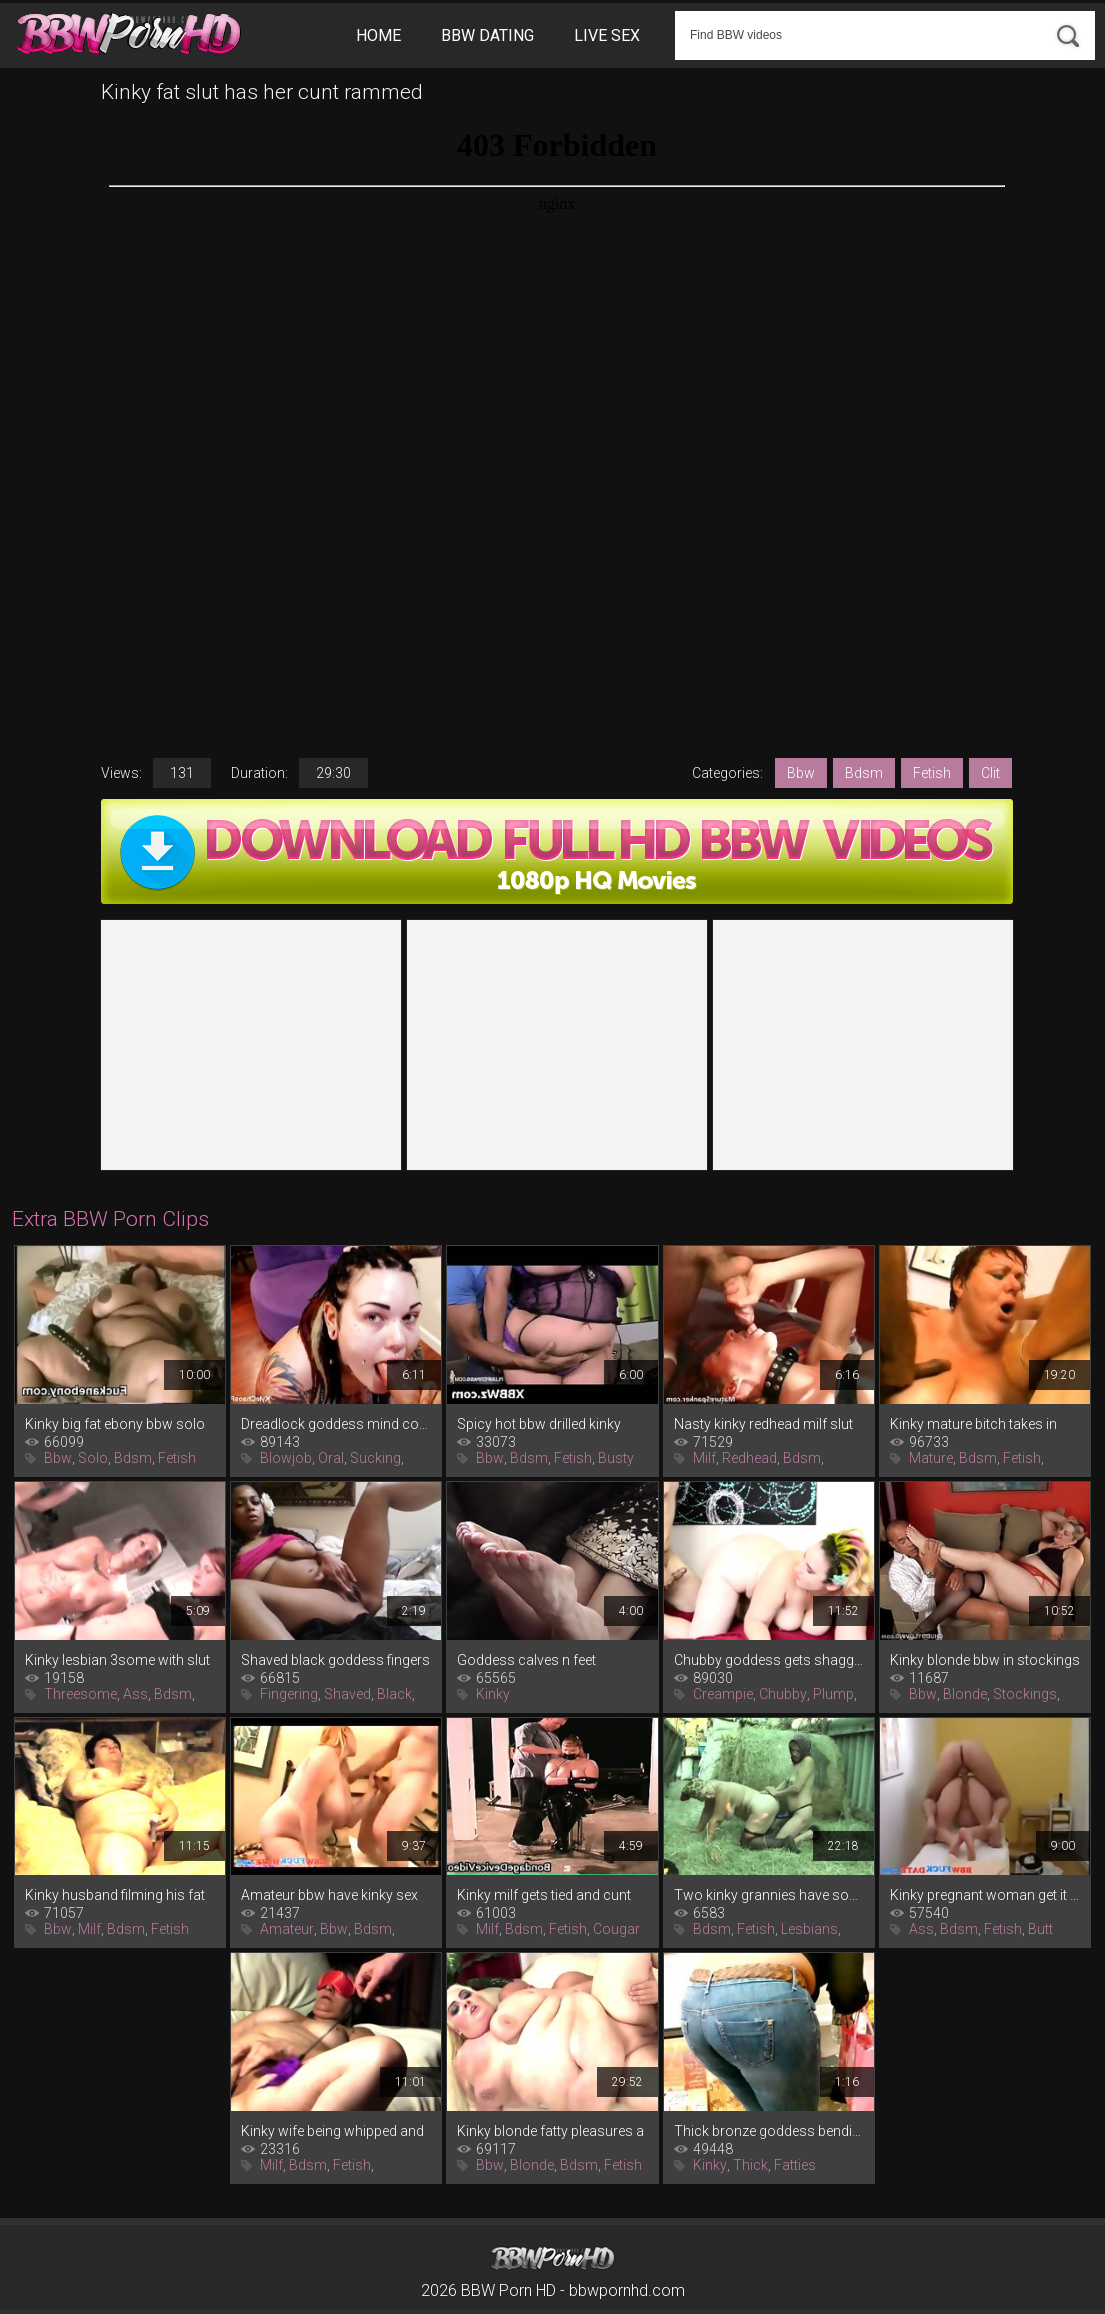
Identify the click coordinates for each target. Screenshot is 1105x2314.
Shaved (347, 1694)
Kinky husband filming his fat (115, 1895)
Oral (331, 1458)
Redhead (749, 1458)
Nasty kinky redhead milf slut (763, 1424)
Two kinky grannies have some (769, 1895)
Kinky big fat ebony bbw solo (115, 1424)
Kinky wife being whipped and (332, 2131)
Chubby (783, 1694)
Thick (750, 2165)
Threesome (80, 1694)
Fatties (795, 2165)
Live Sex (607, 35)
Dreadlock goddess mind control (336, 1424)
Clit (990, 773)
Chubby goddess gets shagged (769, 1660)
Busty (616, 1458)
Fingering (289, 1694)
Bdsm (864, 773)
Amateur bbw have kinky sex (329, 1895)
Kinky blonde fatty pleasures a (550, 2131)
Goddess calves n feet (526, 1660)
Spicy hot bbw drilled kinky (539, 1424)
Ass (135, 1694)
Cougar (616, 1929)
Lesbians (809, 1929)
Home (378, 35)
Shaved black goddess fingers (335, 1660)
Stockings (1025, 1694)
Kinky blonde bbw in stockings (985, 1660)
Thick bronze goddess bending (769, 2131)
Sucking (375, 1458)
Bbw (801, 773)
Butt (1040, 1929)
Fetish (932, 773)
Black (394, 1694)
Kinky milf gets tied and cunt (544, 1895)
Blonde (965, 1694)
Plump (833, 1694)
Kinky (493, 1694)
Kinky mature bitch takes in (973, 1424)
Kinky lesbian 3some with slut (117, 1660)
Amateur (287, 1929)
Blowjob (286, 1458)
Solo (93, 1458)
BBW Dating (487, 35)
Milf (704, 1458)
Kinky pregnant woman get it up (985, 1895)
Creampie (723, 1694)
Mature (931, 1458)
